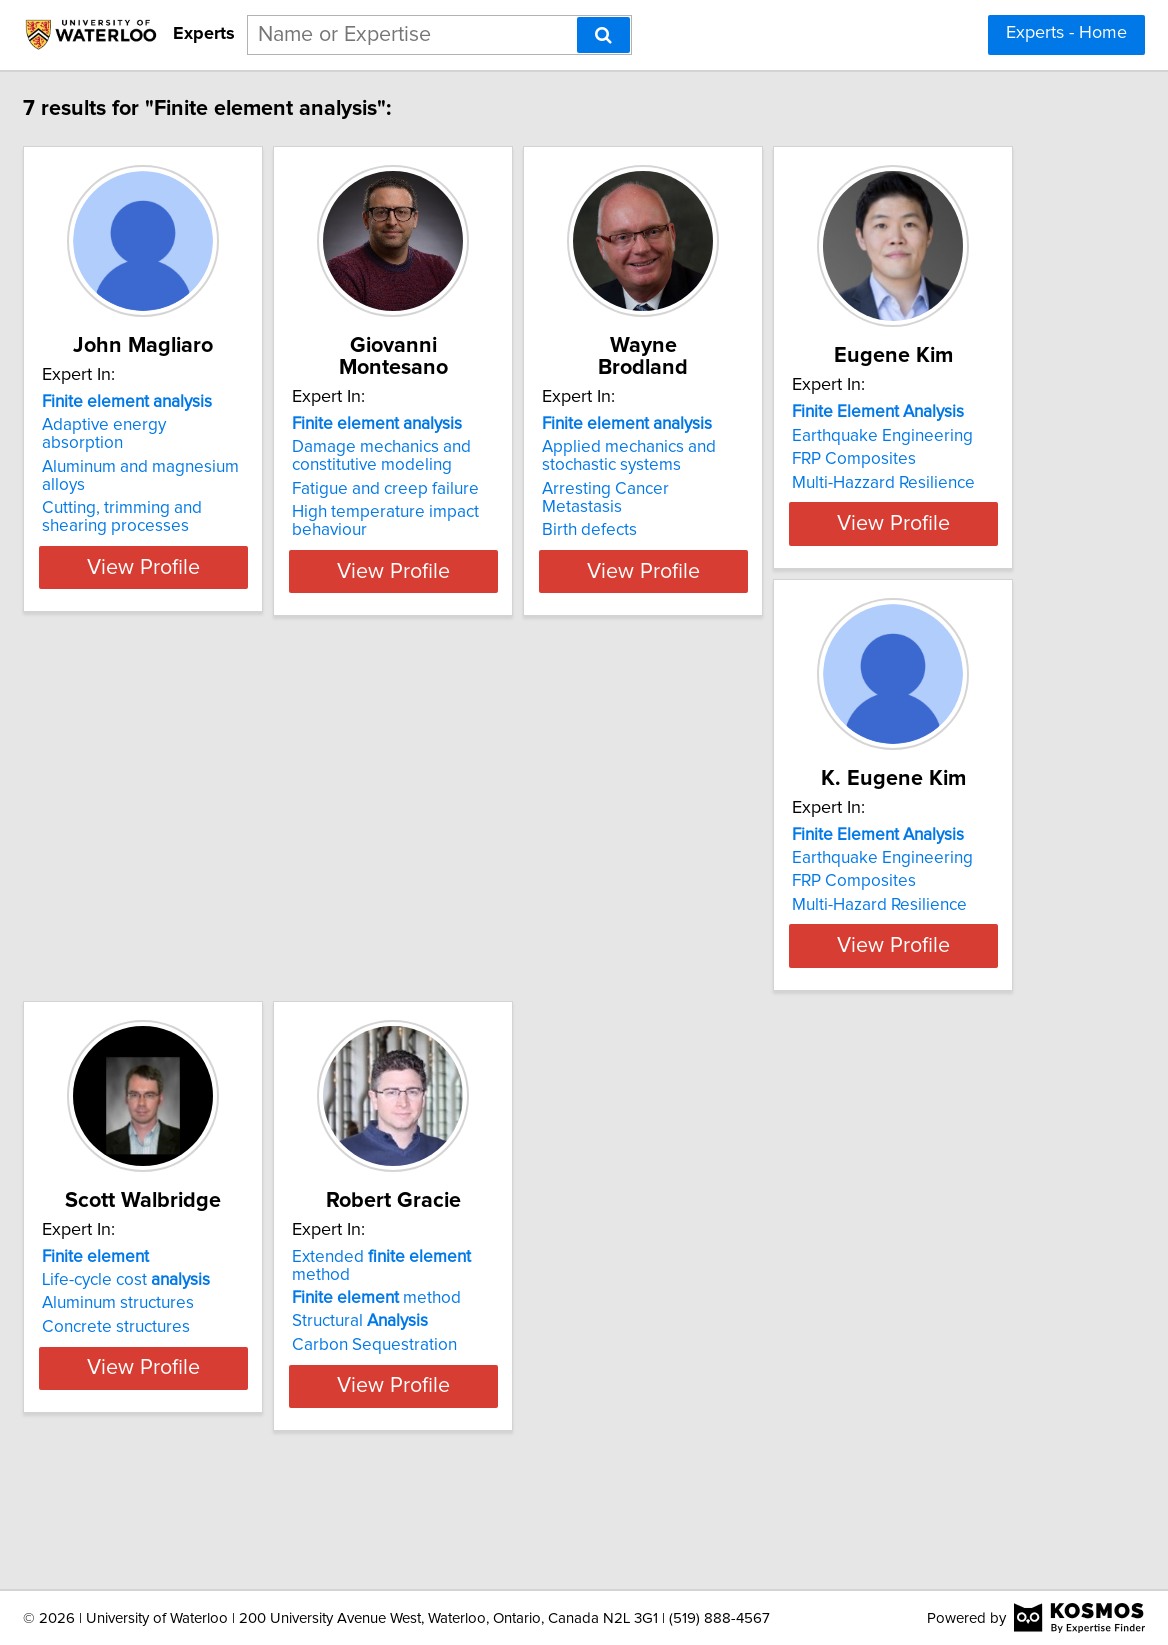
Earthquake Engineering (243, 905)
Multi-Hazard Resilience (540, 941)
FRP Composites (215, 928)
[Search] (603, 35)
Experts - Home (1066, 33)
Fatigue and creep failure (546, 467)
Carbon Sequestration (235, 1410)
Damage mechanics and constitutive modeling (542, 434)
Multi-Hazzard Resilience (244, 952)
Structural (221, 1387)
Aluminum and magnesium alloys (275, 449)
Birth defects (800, 490)
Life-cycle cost (837, 894)
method (237, 1363)
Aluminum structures (829, 918)
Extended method (273, 1340)
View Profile (279, 549)
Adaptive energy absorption (257, 425)
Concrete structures (827, 941)
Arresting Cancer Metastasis (858, 467)
